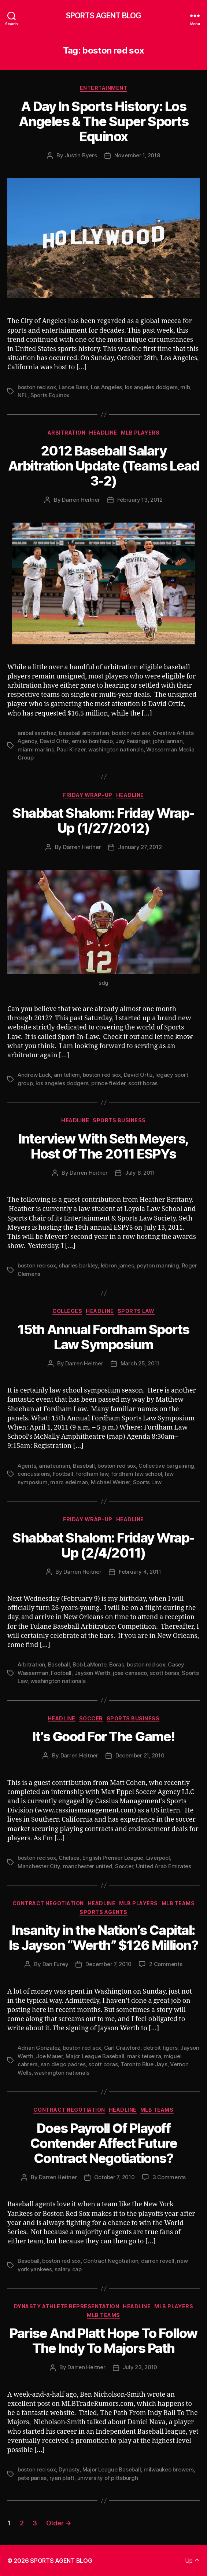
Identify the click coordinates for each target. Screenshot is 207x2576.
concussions (34, 1473)
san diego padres (63, 2064)
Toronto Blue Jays (144, 2064)
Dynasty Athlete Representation (66, 2306)
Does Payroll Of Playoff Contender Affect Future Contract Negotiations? (103, 2143)
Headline (103, 432)
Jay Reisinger (132, 741)
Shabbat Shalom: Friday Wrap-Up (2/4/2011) (103, 1545)
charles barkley (78, 1265)
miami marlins (36, 749)
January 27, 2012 (140, 847)
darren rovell (157, 2260)
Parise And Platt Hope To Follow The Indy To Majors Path (103, 2340)
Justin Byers (81, 155)
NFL (22, 395)
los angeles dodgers (151, 387)
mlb (185, 387)
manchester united (87, 1866)
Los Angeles (106, 387)
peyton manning (158, 1265)
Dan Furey (55, 1964)
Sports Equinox (49, 395)
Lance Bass (73, 387)
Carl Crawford (122, 2047)
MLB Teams (178, 1903)
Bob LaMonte (89, 1664)
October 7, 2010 (114, 2177)
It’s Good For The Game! (103, 1736)
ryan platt (61, 2477)
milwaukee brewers (169, 2469)
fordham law (92, 1473)
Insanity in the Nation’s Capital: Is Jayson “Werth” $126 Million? (104, 1937)
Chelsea (69, 1857)
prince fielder (108, 1083)
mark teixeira (144, 2056)
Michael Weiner (110, 1482)
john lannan (167, 741)
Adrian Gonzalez (39, 2047)
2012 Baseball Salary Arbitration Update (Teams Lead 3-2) (103, 466)
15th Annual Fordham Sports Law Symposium (103, 1337)
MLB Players (140, 432)
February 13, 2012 (140, 499)
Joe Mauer (49, 2056)
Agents (27, 1465)
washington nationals (116, 749)
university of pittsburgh (107, 2477)
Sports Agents (103, 1912)
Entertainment (103, 88)
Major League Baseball (95, 2056)
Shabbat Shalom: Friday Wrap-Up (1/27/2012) (103, 820)
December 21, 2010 (140, 1755)
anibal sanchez (37, 732)
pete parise (32, 2477)
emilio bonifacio (92, 741)
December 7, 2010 (108, 1964)
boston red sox (37, 387)
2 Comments (165, 1964)
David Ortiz (54, 741)
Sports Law (136, 1311)
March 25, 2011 (140, 1363)
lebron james (117, 1265)
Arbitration (67, 432)
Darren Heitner (81, 499)
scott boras (143, 1083)
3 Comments (169, 2177)
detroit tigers (160, 2047)
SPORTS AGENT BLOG (103, 15)
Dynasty (69, 2469)
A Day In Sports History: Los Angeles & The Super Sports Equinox (103, 121)
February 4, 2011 (140, 1571)
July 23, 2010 (140, 2367)
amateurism (54, 1465)
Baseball (84, 1465)
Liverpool (158, 1857)
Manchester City (39, 1866)
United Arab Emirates (163, 1866)
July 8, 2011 (140, 1172)
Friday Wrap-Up (87, 795)
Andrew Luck (34, 1074)
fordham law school (136, 1473)
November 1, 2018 (137, 155)
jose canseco (130, 1672)
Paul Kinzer (71, 749)
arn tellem (67, 1074)
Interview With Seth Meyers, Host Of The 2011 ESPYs (103, 1146)
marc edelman (69, 1482)
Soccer (91, 1718)
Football (63, 1473)
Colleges (67, 1311)
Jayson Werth (92, 1672)
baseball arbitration (84, 732)
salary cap (68, 2269)
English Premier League (112, 1857)
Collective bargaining (166, 1465)
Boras (116, 1664)
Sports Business (119, 1120)
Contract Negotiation (48, 1903)
